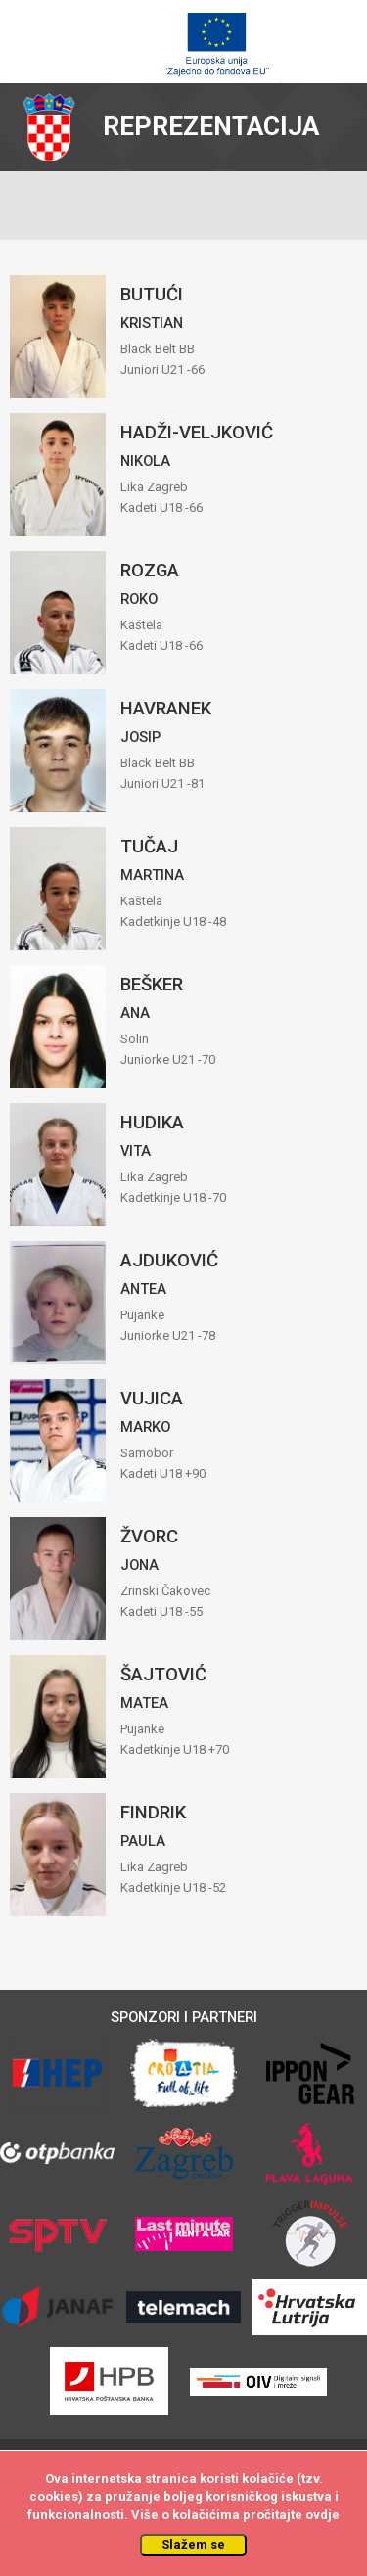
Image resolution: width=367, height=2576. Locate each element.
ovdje (322, 2514)
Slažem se (193, 2544)
